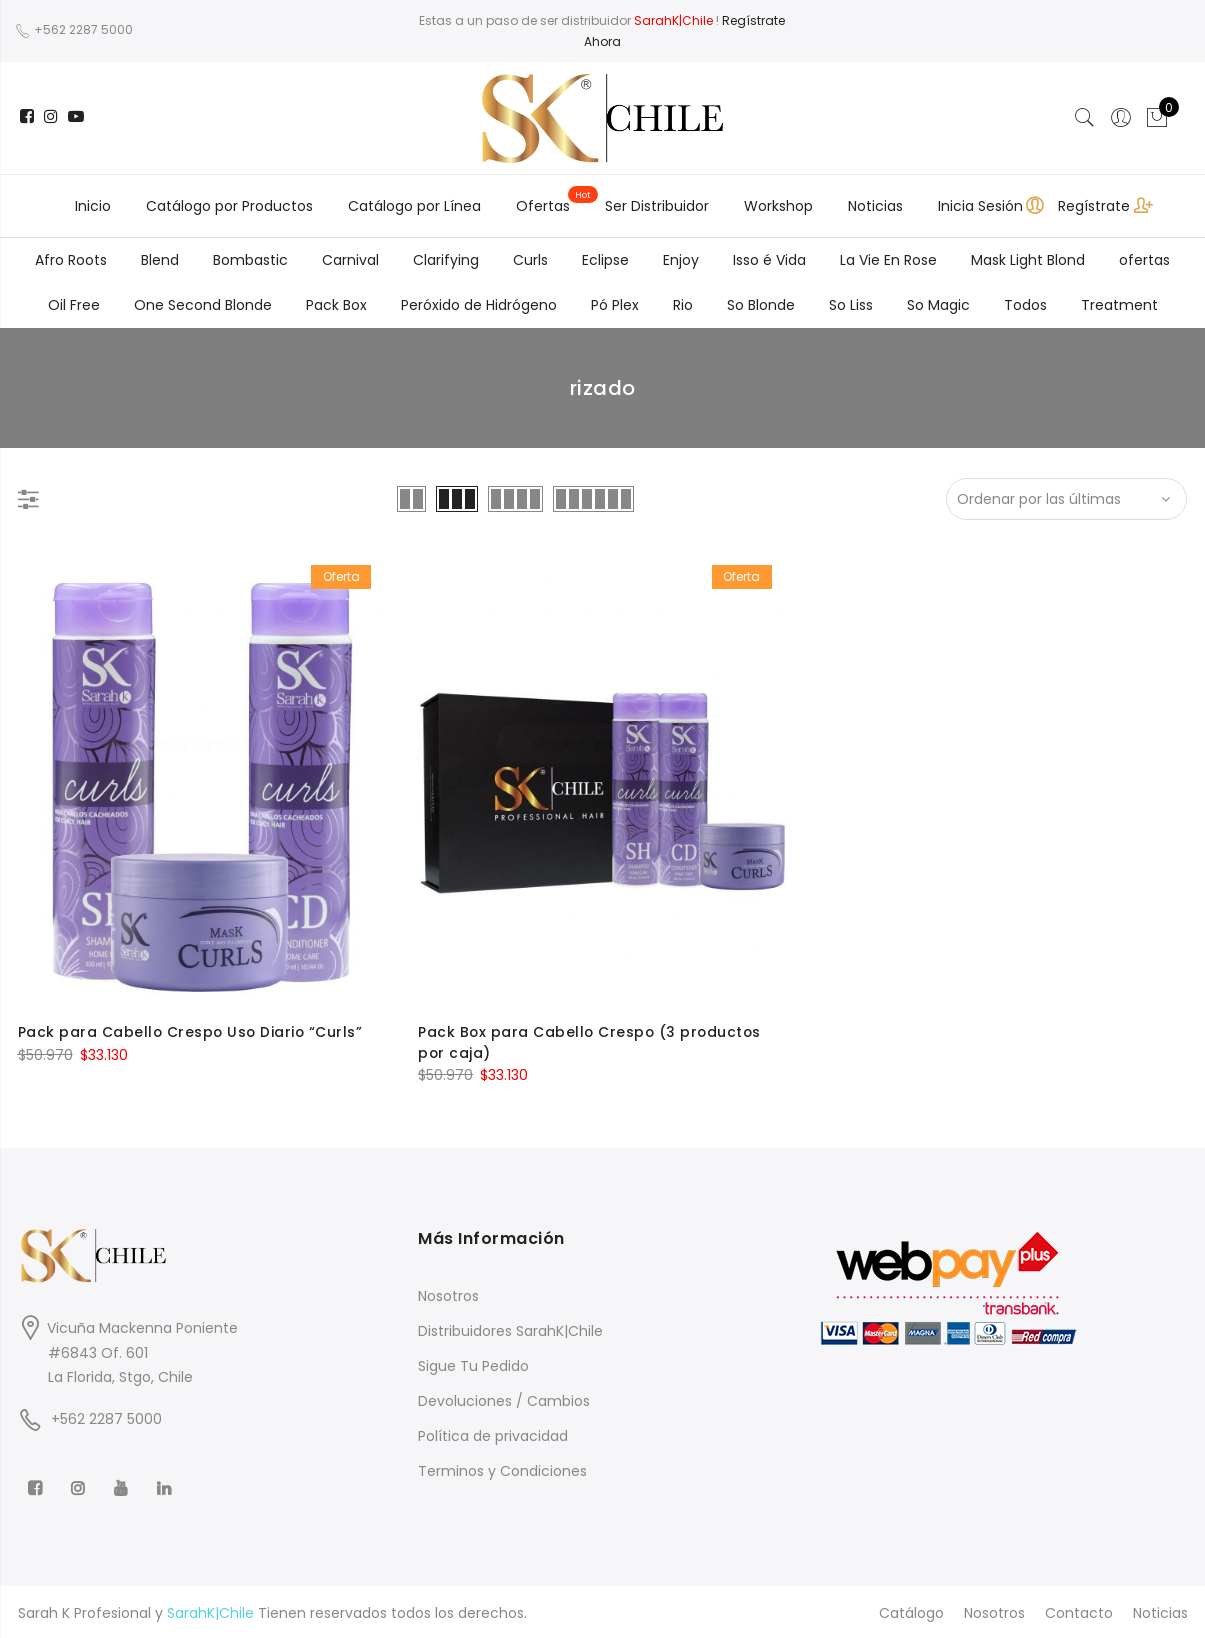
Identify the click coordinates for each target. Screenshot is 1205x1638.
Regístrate (1094, 206)
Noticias (875, 206)
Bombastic (250, 260)
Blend (160, 260)
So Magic (938, 305)
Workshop (778, 206)
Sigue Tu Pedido (473, 1364)
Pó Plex (615, 305)
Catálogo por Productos (229, 206)
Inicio (93, 206)
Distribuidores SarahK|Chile (510, 1329)
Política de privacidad (493, 1434)
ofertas (1144, 260)
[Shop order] (1067, 499)
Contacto (1079, 1611)
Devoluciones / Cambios (504, 1399)
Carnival (350, 260)
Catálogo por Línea (414, 206)
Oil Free (74, 305)
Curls (530, 260)
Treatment (1119, 305)
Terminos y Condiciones (502, 1469)
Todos (1025, 305)
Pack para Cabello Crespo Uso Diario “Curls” (192, 1032)
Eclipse (605, 260)
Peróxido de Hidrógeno (479, 305)
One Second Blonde (203, 305)
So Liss (851, 305)
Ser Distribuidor (657, 206)
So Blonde (761, 305)
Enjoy (681, 260)
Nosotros (448, 1294)
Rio (683, 305)
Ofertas (543, 206)
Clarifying (446, 260)
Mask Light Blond (1028, 260)
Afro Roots (71, 260)
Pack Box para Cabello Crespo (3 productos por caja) (592, 1042)
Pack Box (336, 305)
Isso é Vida (769, 260)
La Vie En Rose (888, 260)
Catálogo (911, 1611)
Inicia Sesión (980, 206)
